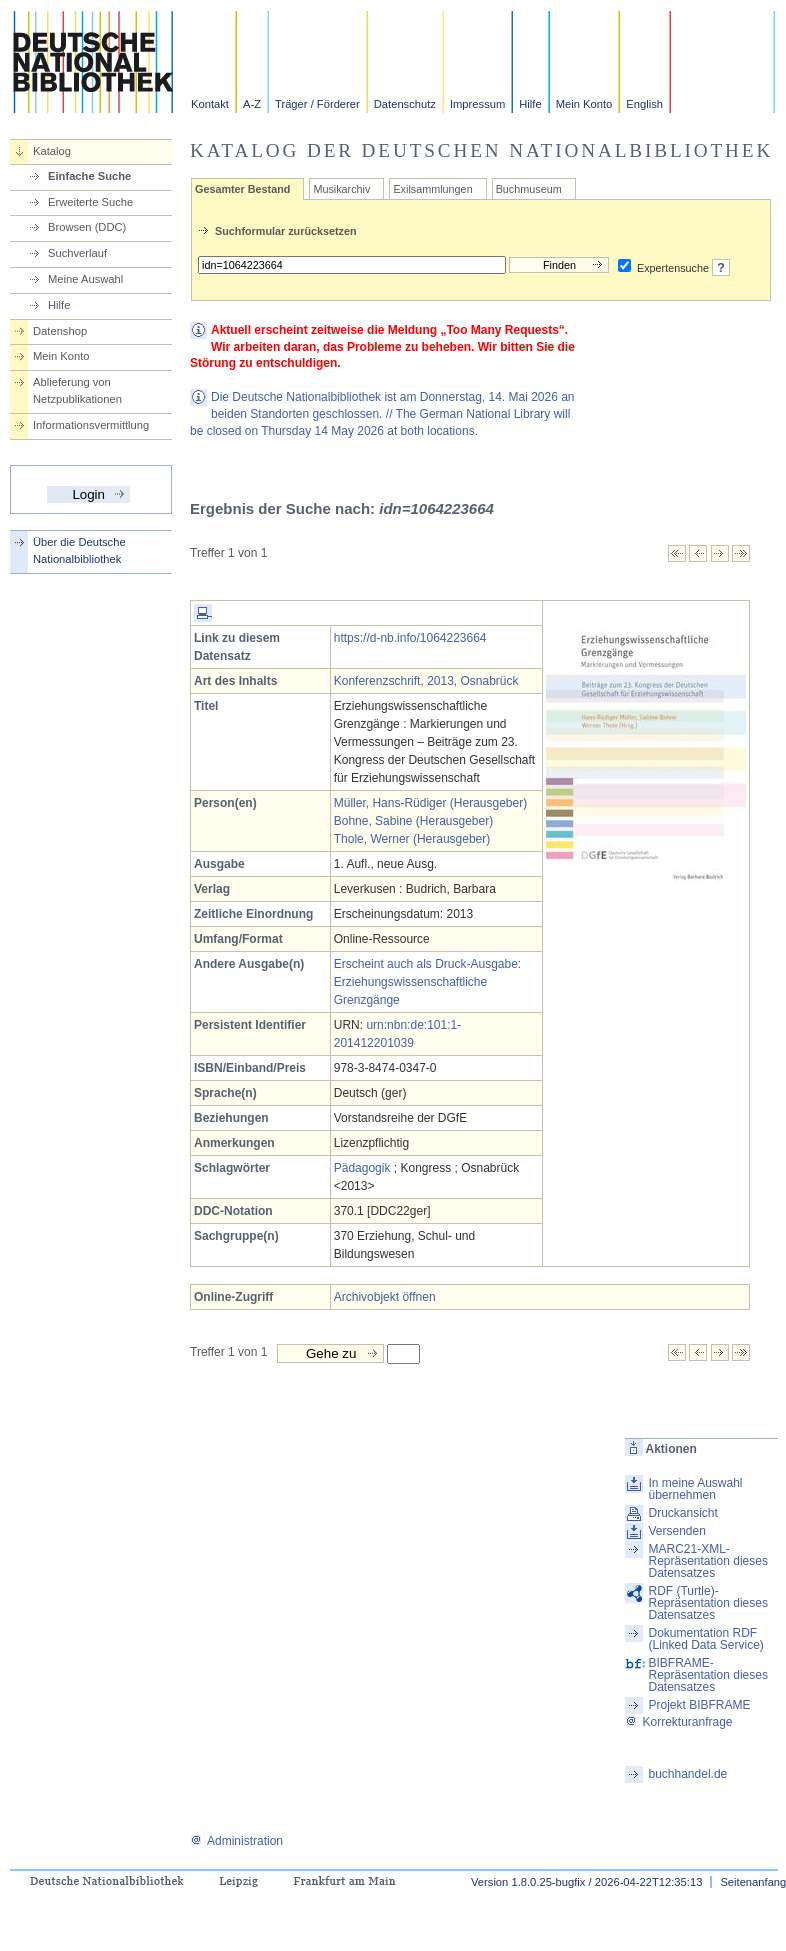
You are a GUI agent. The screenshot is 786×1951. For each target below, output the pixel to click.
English (644, 104)
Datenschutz (405, 104)
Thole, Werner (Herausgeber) (412, 839)
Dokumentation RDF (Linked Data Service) (705, 1639)
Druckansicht (682, 1513)
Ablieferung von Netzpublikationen (77, 390)
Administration (236, 1841)
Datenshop (60, 331)
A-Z (252, 104)
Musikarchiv (341, 189)
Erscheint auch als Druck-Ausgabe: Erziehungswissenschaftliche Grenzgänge (427, 982)
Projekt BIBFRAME (699, 1705)
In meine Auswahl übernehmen (695, 1489)
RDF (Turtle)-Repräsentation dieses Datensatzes (707, 1603)
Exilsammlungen (432, 189)
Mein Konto (584, 104)
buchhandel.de (687, 1774)
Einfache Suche (89, 176)
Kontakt (210, 104)
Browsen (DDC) (87, 227)
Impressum (477, 104)
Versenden (676, 1531)
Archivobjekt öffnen (385, 1297)
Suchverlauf (77, 253)
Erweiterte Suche (90, 202)
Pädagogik (362, 1168)
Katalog (52, 151)
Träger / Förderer (317, 104)
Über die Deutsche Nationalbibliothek (79, 550)
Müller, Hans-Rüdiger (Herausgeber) (430, 803)
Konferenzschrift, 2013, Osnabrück (426, 681)
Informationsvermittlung (91, 425)
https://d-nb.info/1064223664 (410, 638)
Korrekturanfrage (678, 1722)
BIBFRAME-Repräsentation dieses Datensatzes (707, 1675)
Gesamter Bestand (242, 189)
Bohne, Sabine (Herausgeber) (413, 821)
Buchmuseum (529, 189)
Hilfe (530, 104)
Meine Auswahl (85, 279)
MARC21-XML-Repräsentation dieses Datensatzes (707, 1561)
